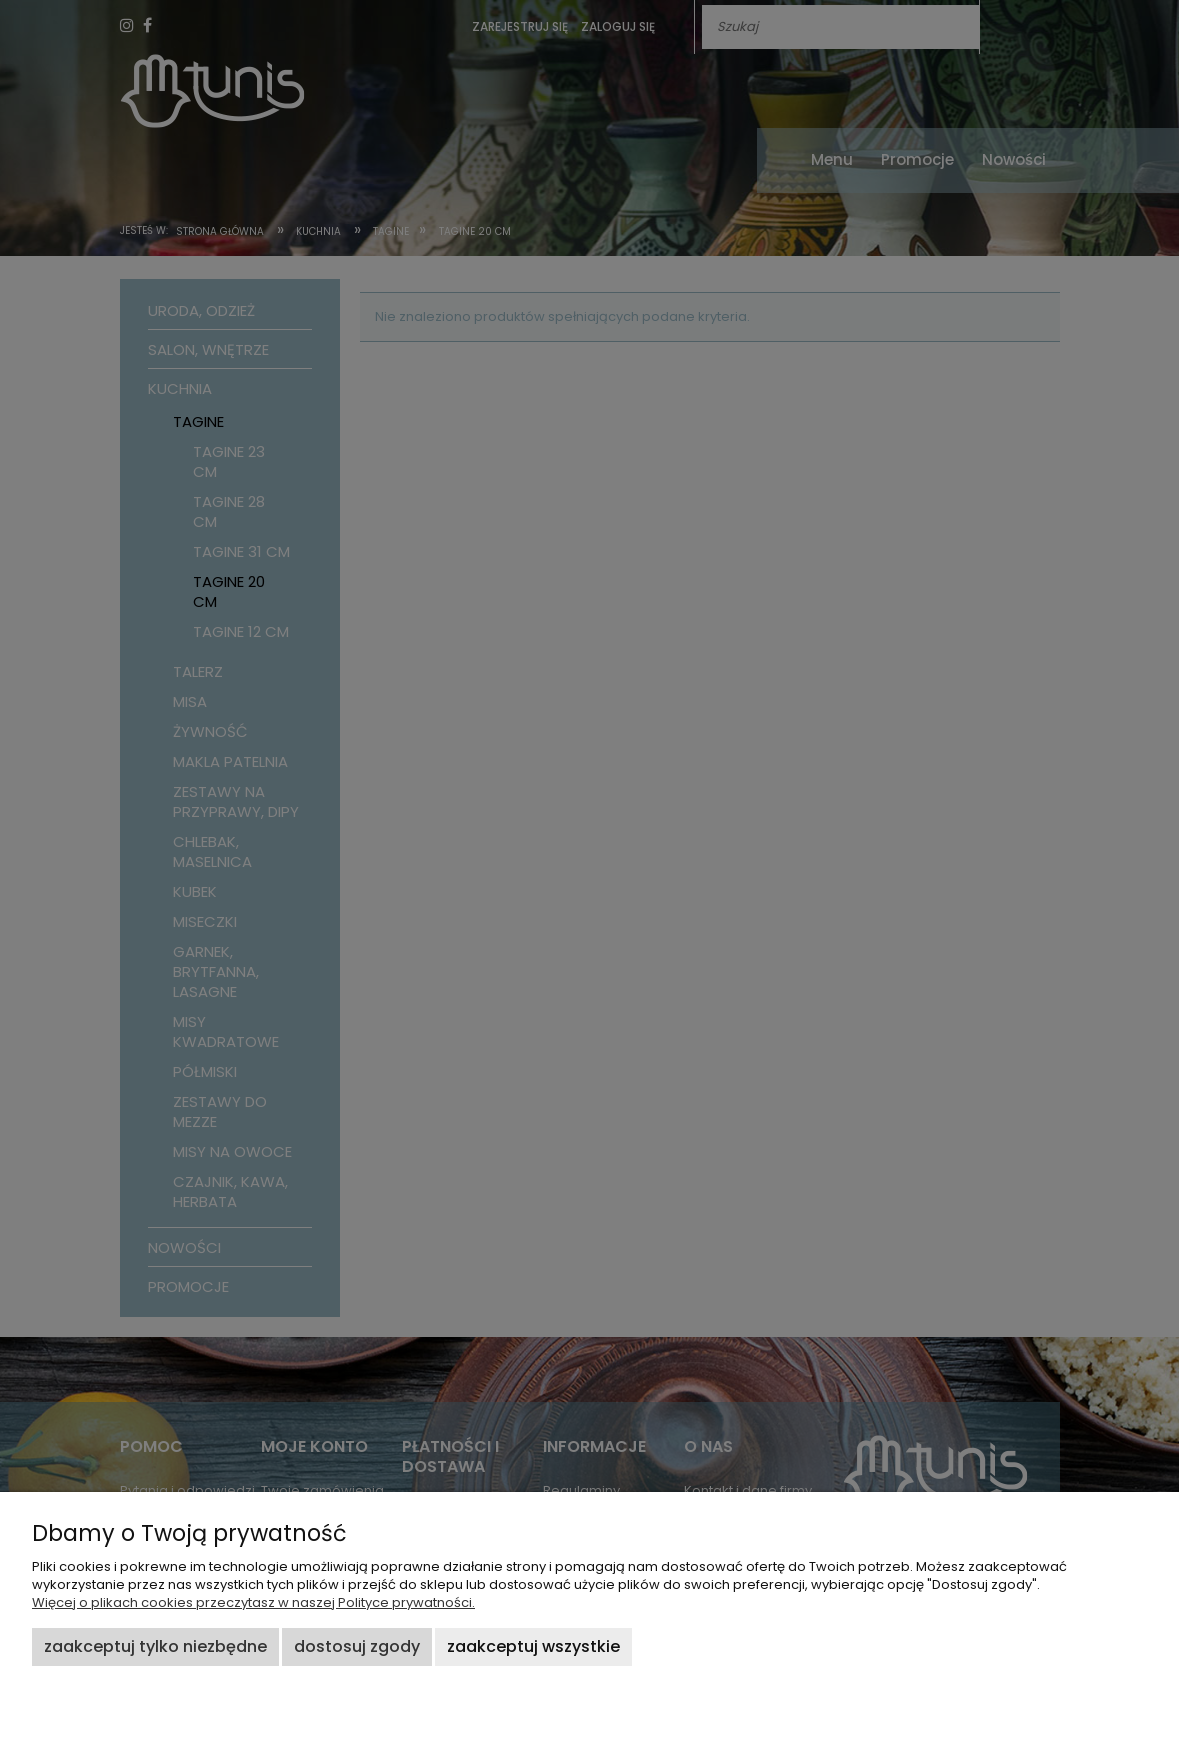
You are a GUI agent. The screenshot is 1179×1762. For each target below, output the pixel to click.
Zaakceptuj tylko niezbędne (155, 1646)
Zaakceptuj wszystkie (533, 1646)
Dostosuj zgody (357, 1646)
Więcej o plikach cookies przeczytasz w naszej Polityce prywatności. (253, 1602)
